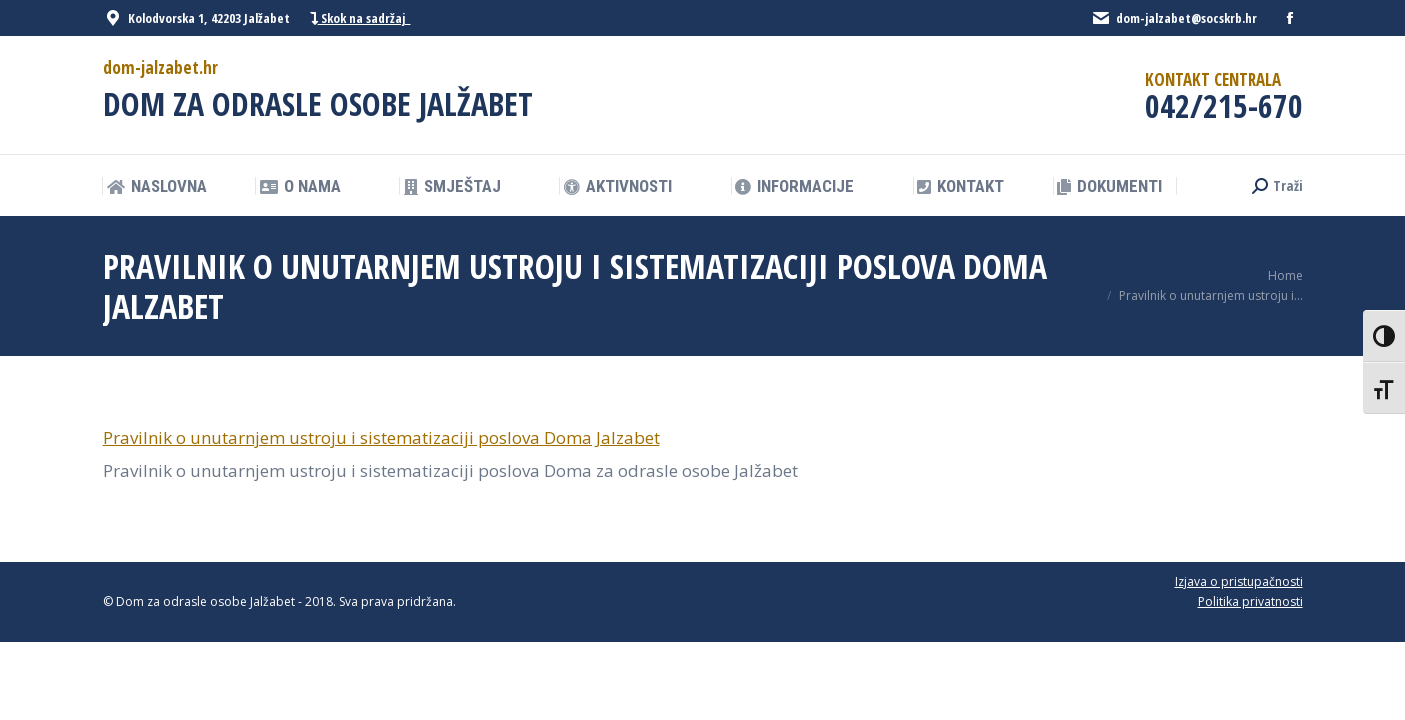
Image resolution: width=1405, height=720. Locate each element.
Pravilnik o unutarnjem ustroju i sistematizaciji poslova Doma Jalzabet (381, 437)
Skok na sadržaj (360, 18)
